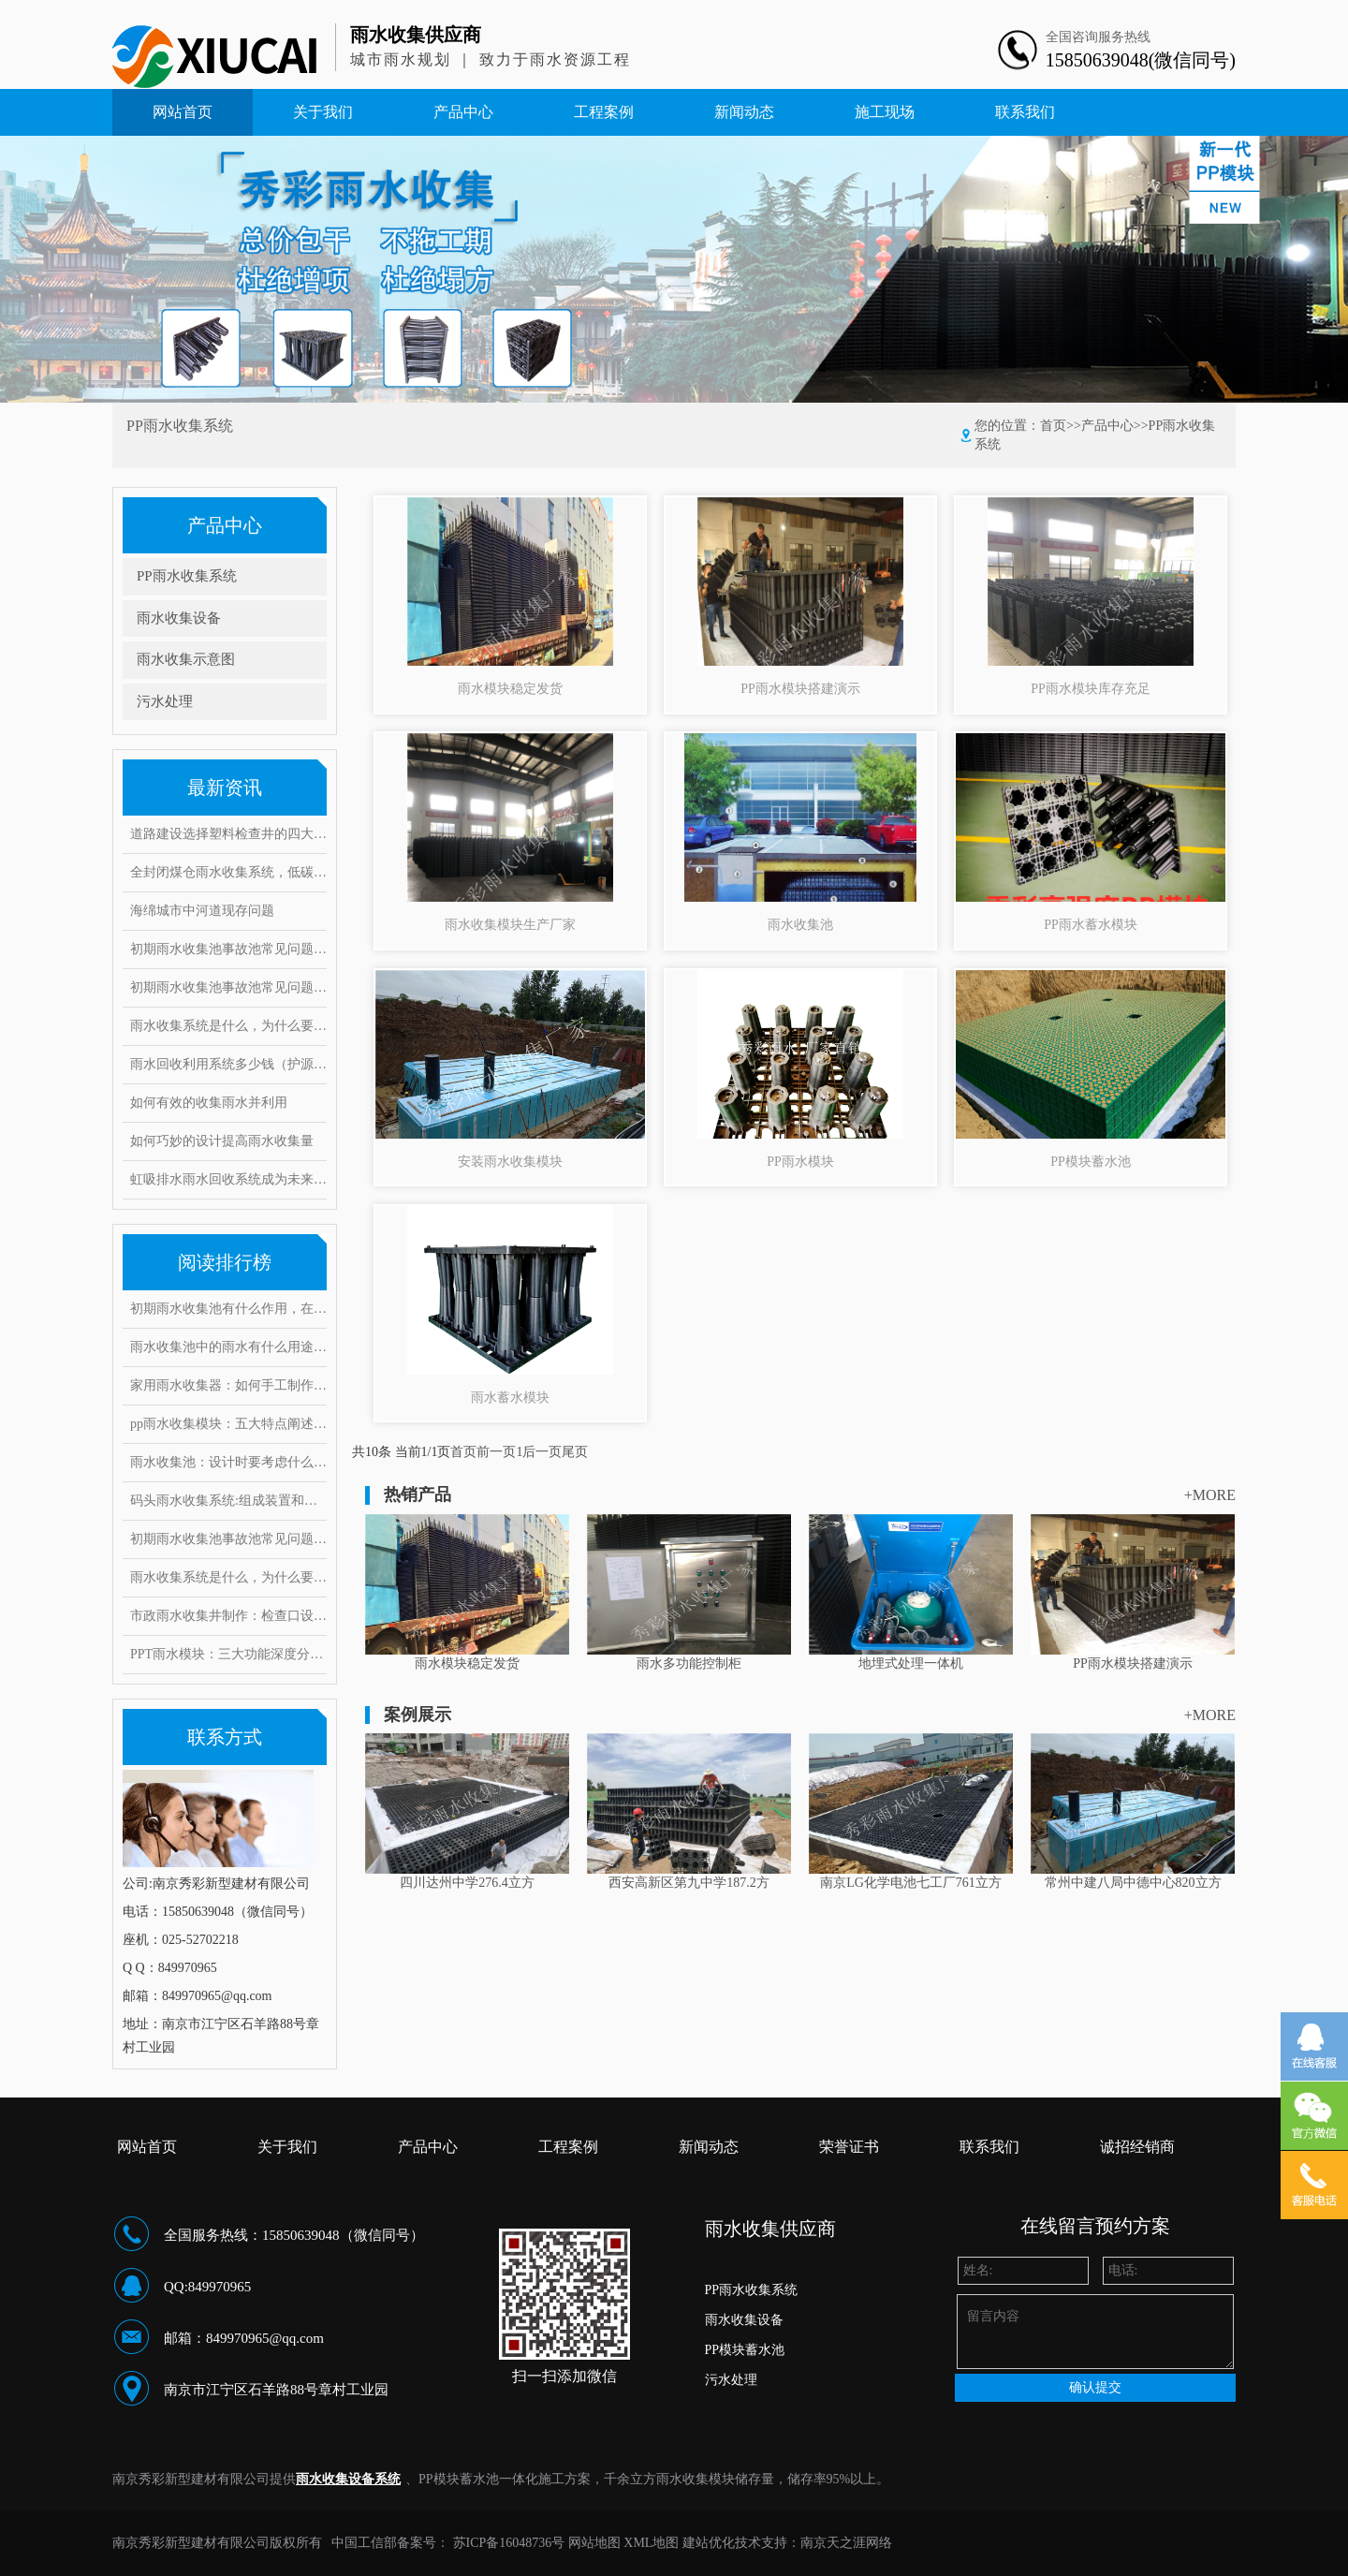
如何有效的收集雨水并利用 (208, 1103)
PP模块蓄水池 (745, 2350)
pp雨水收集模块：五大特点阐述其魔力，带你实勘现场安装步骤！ (228, 1424)
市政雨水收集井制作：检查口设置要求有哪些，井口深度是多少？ (228, 1616)
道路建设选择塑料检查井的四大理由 (228, 834)
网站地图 (594, 2543)
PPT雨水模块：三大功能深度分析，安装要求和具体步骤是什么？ (228, 1654)
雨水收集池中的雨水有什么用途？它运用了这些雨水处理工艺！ (228, 1347)
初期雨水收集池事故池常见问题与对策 (228, 949)
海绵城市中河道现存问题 (202, 911)
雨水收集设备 (179, 618)
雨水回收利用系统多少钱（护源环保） (228, 1064)
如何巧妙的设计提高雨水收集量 (222, 1141)
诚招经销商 (1137, 2147)
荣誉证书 (849, 2147)
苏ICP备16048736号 (509, 2543)
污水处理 (165, 701)
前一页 (496, 1452)
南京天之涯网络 (846, 2543)
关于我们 (323, 112)
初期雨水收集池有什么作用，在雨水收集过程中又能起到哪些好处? (228, 1309)
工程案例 (604, 112)
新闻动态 (744, 112)
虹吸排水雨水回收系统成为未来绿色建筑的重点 (228, 1179)
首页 (1053, 426)
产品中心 (463, 112)
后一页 (542, 1452)
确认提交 (1095, 2387)
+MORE (1210, 1495)
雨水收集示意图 (186, 659)
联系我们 (1025, 112)
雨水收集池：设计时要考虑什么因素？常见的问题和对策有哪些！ (228, 1462)
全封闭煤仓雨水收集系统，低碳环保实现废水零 (228, 872)
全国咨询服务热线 (1098, 37)
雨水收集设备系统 (348, 2479)
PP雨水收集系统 (187, 575)
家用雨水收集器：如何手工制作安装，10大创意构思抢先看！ (228, 1385)
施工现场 (885, 112)
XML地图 (651, 2543)
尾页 (575, 1452)
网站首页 (182, 112)
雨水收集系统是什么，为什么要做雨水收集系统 (228, 1026)
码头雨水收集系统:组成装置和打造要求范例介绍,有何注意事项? (228, 1501)
